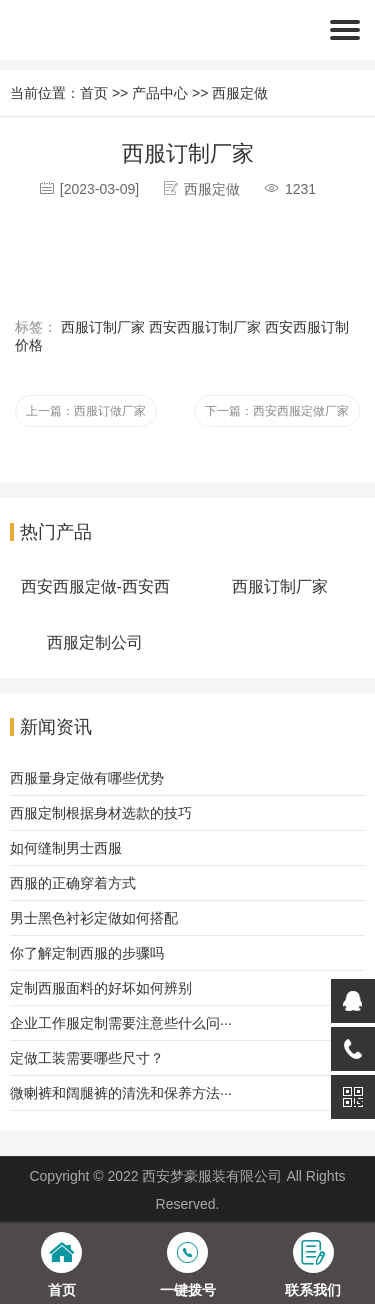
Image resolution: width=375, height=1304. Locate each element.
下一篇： (277, 411)
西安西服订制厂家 (205, 327)
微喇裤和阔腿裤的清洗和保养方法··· (121, 1093)
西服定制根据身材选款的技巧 (101, 813)
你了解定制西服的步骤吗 (87, 953)
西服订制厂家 (103, 327)
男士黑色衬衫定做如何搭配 (94, 918)
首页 (94, 93)
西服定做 (240, 93)
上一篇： (86, 411)
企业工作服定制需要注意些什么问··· (121, 1023)
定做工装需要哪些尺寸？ (87, 1058)
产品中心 (160, 93)
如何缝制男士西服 (66, 848)
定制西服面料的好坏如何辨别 (101, 988)
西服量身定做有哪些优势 (87, 778)
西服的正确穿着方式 (73, 883)
